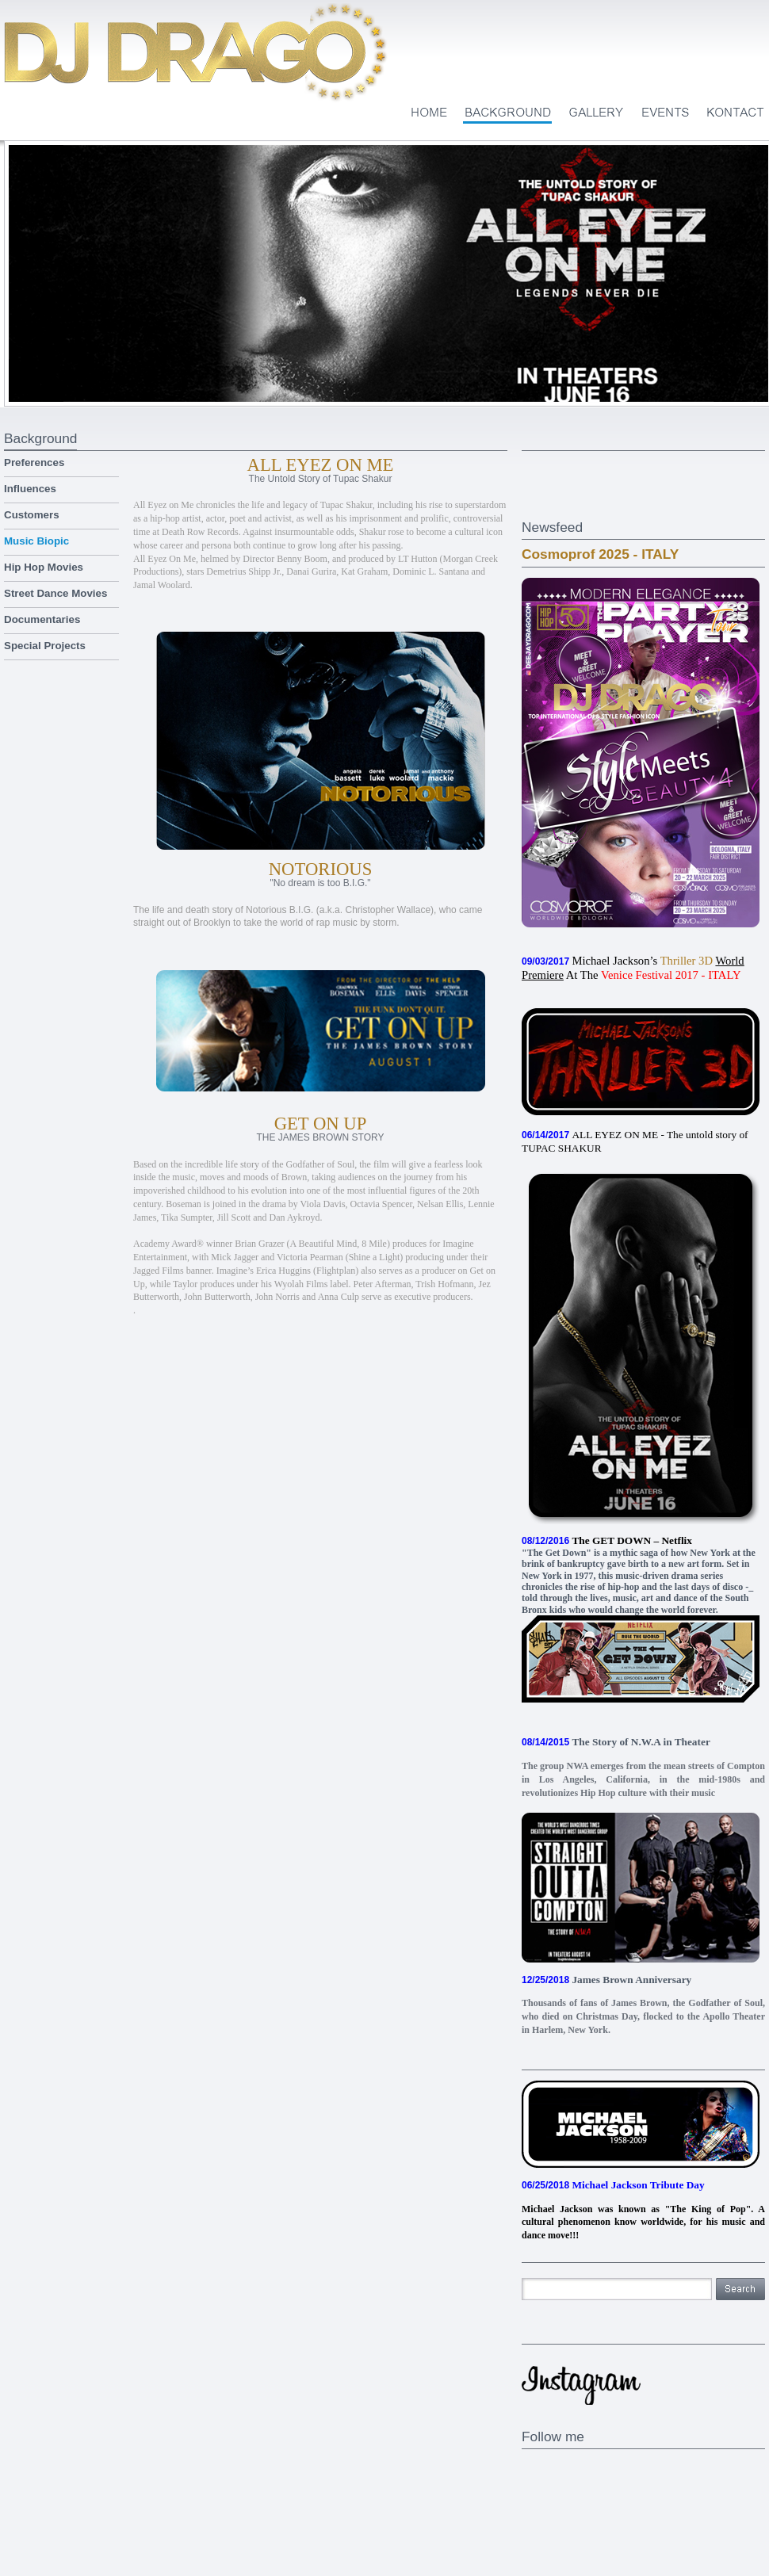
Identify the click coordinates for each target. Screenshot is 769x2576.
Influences (30, 489)
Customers (31, 515)
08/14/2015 (545, 1742)
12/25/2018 (545, 1980)
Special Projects (45, 646)
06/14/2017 (545, 1135)
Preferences (34, 462)
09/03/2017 (545, 961)
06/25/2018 (545, 2185)
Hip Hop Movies (43, 567)
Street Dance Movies (55, 593)
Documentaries (42, 619)
